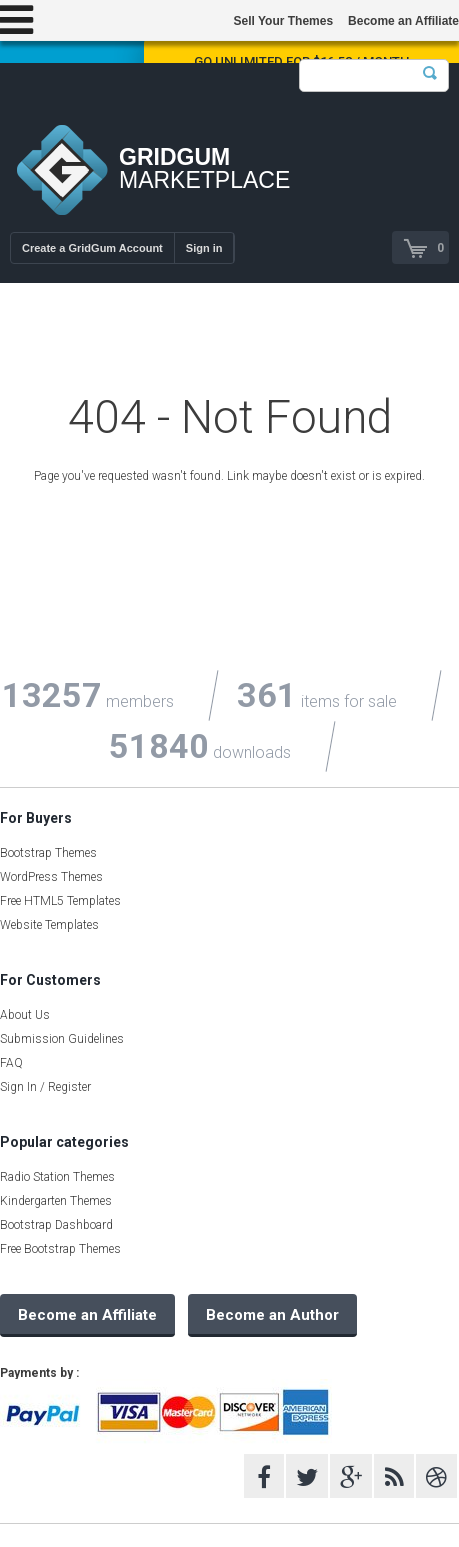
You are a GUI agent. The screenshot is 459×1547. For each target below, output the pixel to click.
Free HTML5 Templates (60, 901)
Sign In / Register (45, 1087)
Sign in (204, 248)
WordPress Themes (51, 877)
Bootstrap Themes (48, 853)
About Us (25, 1015)
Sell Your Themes (283, 21)
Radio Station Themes (57, 1177)
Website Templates (49, 925)
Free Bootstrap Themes (60, 1249)
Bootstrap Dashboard (56, 1225)
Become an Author (272, 1315)
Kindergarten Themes (56, 1201)
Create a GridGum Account (92, 248)
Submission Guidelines (62, 1039)
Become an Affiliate (403, 21)
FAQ (11, 1063)
